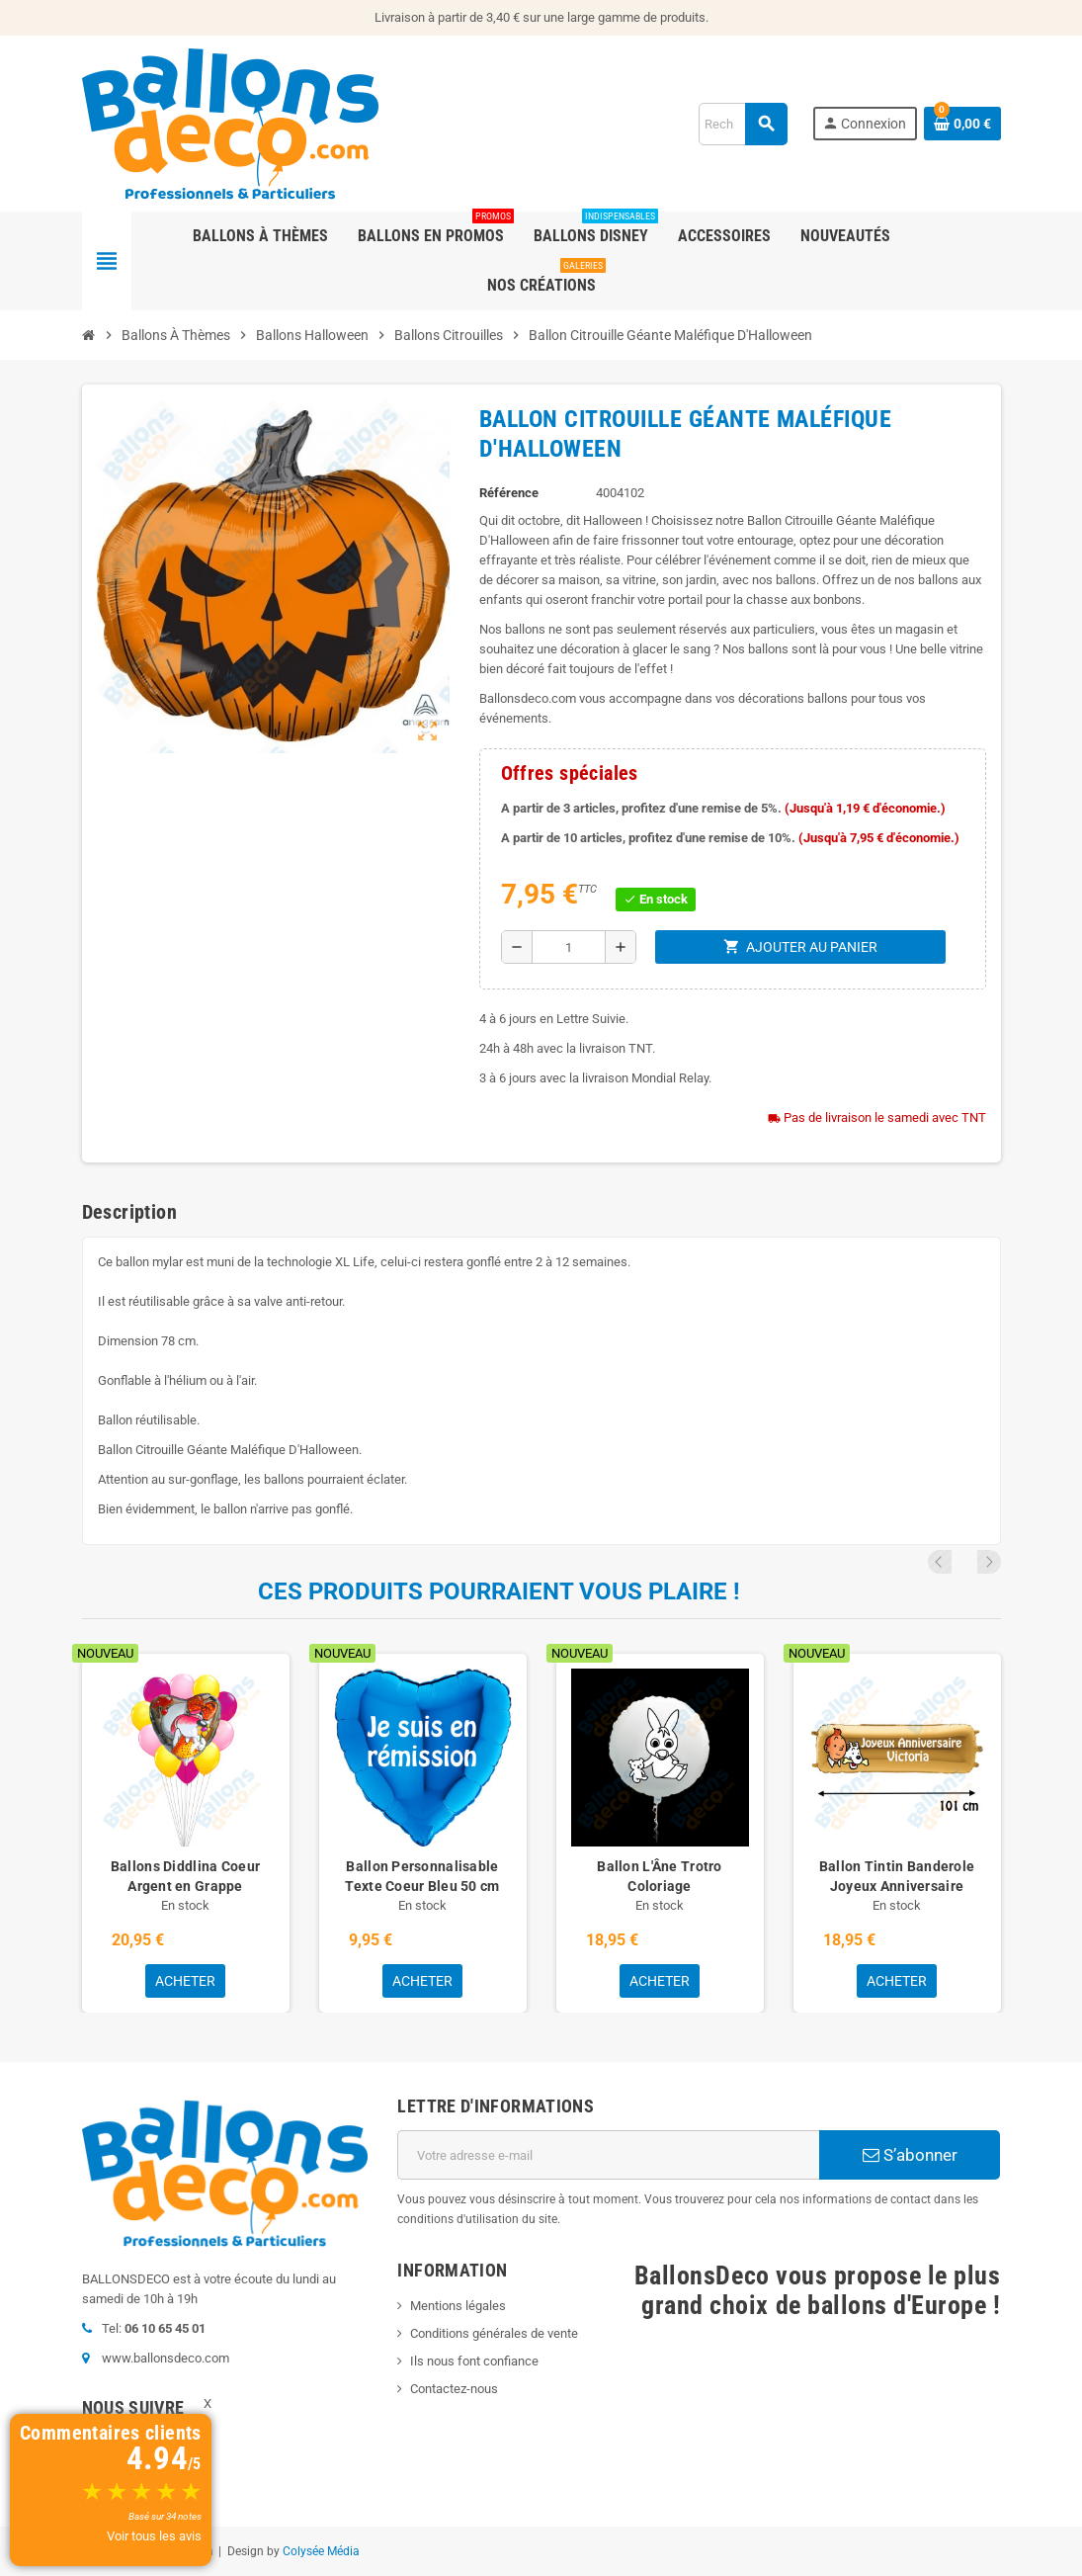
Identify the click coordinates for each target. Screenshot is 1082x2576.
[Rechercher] (743, 124)
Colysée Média (321, 2551)
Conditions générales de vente (494, 2333)
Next (989, 1562)
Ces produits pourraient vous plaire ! (499, 1591)
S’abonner (910, 2155)
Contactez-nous (454, 2388)
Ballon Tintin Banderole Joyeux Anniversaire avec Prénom (896, 1886)
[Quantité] (569, 947)
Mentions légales (458, 2305)
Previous (962, 1562)
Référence (509, 492)
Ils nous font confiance (474, 2361)
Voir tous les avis (154, 2536)
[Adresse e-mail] (608, 2155)
